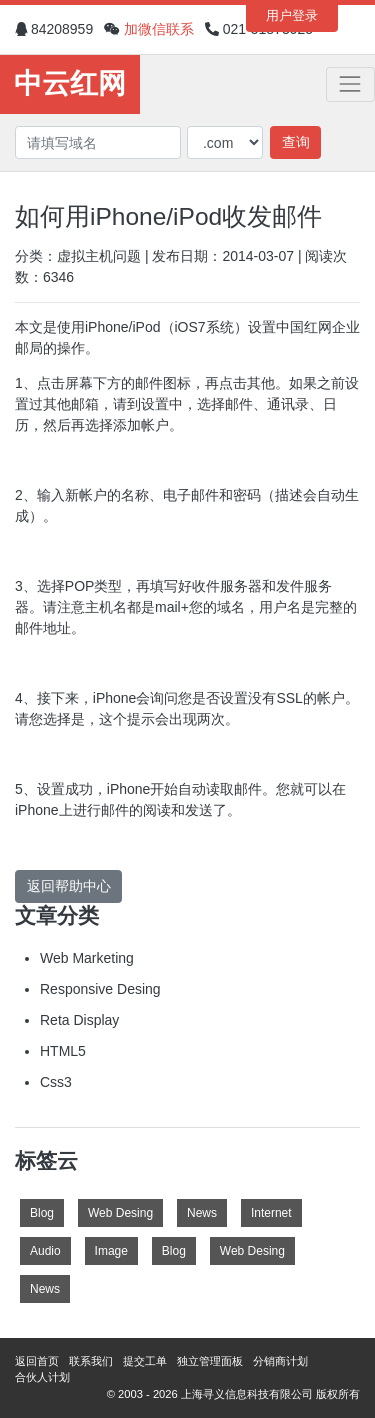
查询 (296, 142)
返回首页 (37, 1361)
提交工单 (145, 1361)
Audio (45, 1251)
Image (111, 1251)
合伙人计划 (42, 1377)
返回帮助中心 (69, 886)
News (202, 1213)
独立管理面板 (210, 1361)
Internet (271, 1213)
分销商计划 (280, 1361)
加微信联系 (159, 29)
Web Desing (120, 1213)
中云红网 (70, 83)
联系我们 (91, 1361)
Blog (42, 1213)
